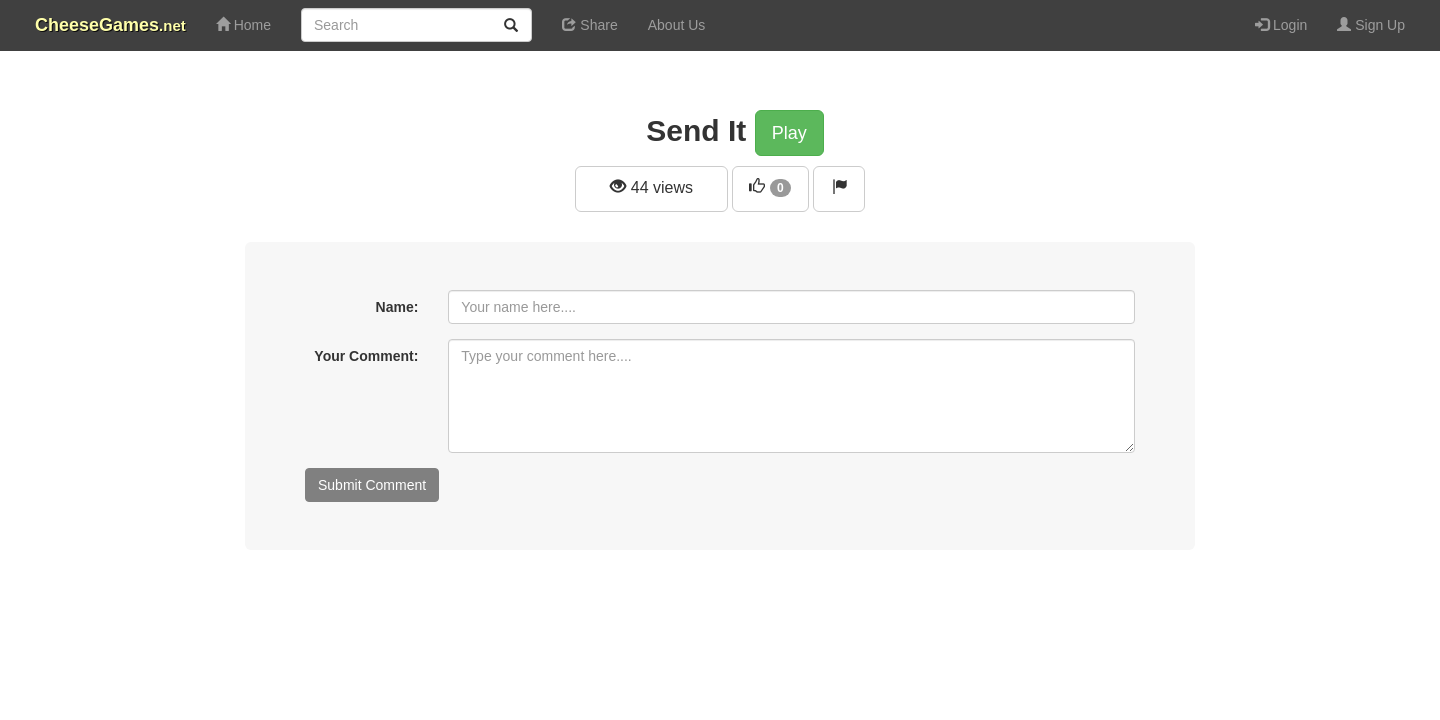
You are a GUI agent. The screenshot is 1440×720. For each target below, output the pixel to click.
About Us (677, 25)
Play (789, 133)
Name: (397, 307)
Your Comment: (366, 356)
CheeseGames (110, 25)
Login (1281, 25)
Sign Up (1371, 25)
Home (243, 25)
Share (589, 25)
